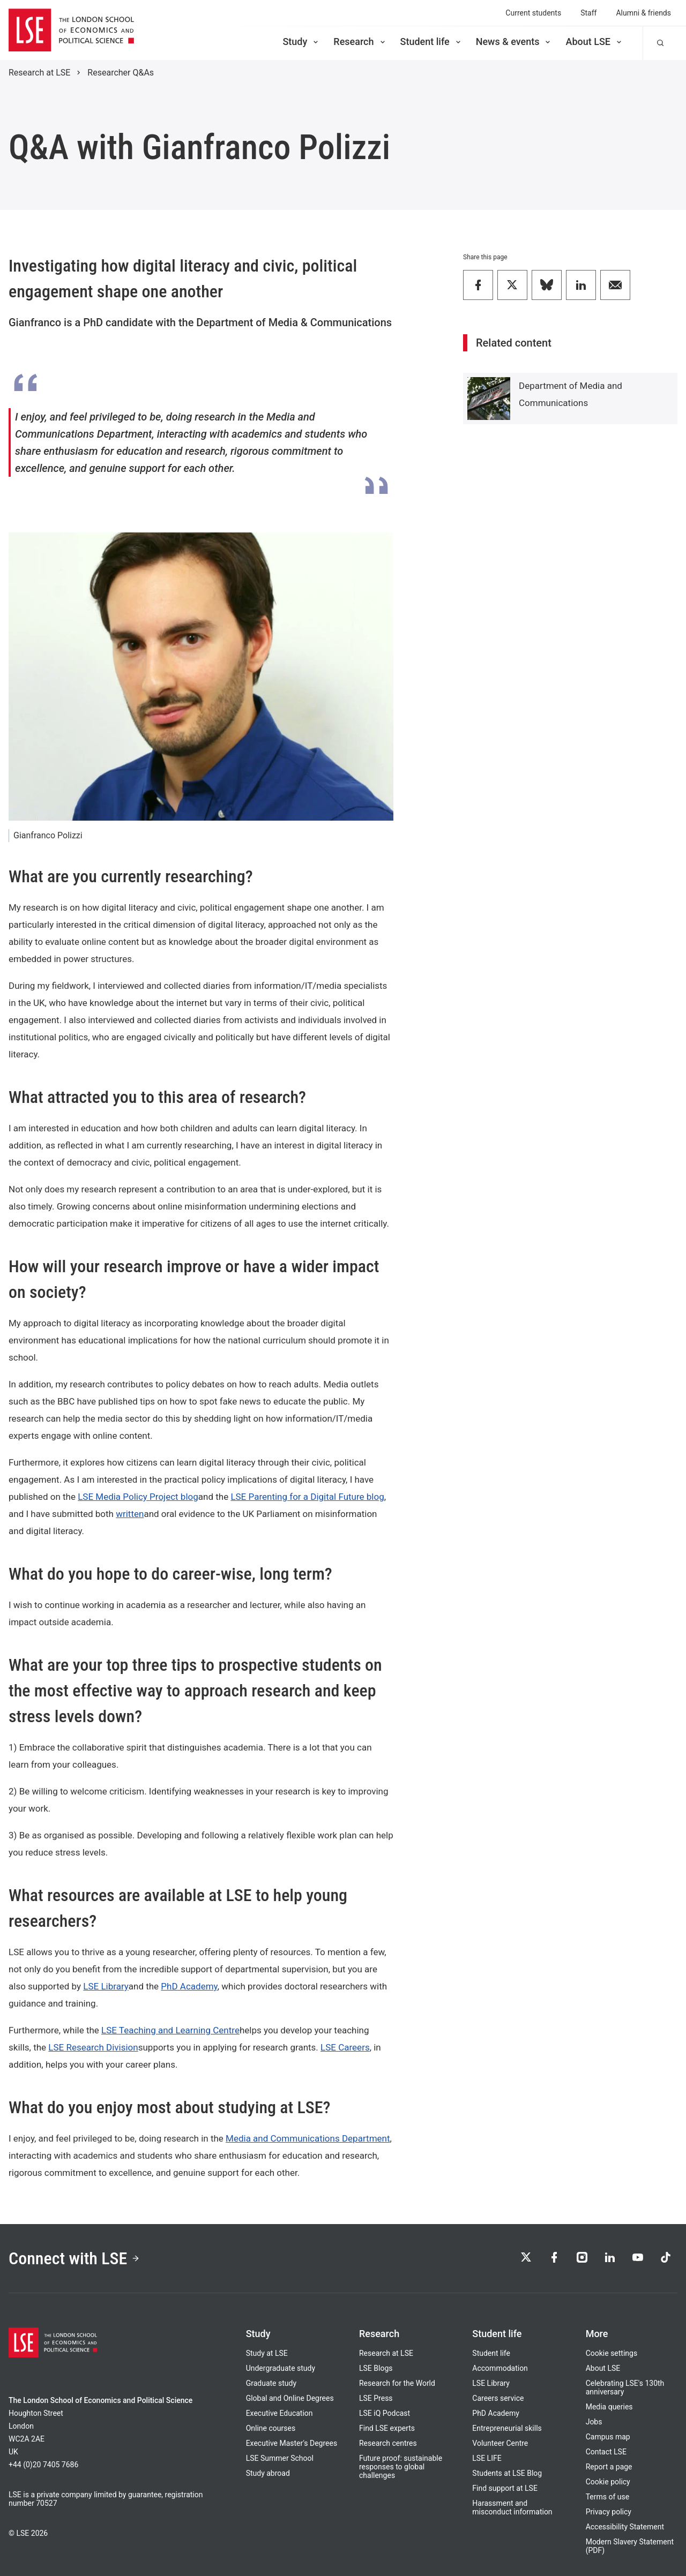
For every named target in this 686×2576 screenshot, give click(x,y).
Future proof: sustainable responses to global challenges (400, 2467)
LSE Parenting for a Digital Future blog (307, 1496)
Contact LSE (606, 2451)
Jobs (594, 2421)
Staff (588, 13)
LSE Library (105, 1986)
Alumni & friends (643, 13)
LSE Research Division (93, 2047)
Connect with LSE (74, 2258)
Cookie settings (612, 2353)
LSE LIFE (486, 2458)
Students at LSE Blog (507, 2473)
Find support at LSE (505, 2488)
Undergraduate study (280, 2368)
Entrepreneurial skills (506, 2428)
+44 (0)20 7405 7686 (43, 2464)
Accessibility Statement (625, 2526)
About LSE (594, 41)
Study (301, 41)
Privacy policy (608, 2511)
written (130, 1513)
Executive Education (279, 2413)
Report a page (609, 2466)
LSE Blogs (375, 2368)
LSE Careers (345, 2047)
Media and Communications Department (308, 2138)
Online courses (270, 2428)
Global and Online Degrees (290, 2398)
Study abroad (268, 2473)
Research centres (388, 2443)
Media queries (609, 2406)
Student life (431, 41)
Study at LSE (267, 2353)
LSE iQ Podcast (384, 2413)
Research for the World (397, 2383)
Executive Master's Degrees (292, 2443)
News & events (514, 41)
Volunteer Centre (500, 2443)
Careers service (498, 2398)
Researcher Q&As (120, 72)
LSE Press (376, 2398)
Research (359, 41)
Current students (533, 13)
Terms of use (608, 2496)
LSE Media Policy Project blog (138, 1496)
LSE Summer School (280, 2458)
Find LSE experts (387, 2428)
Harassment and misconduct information (512, 2507)
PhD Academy (189, 1986)
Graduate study (271, 2383)
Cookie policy (608, 2481)
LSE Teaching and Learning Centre (170, 2030)
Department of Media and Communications (570, 394)
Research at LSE (39, 72)
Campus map (608, 2436)
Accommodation (500, 2368)
